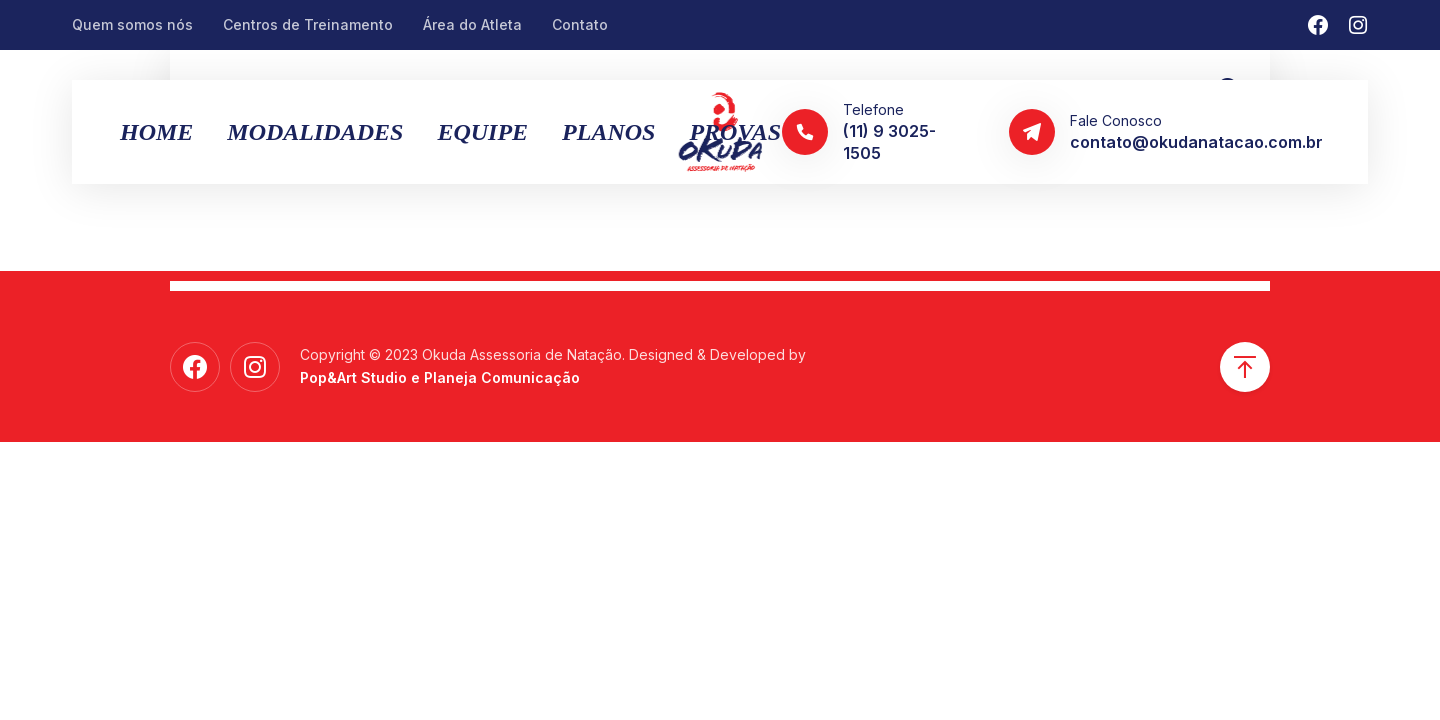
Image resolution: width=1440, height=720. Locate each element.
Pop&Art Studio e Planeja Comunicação (440, 377)
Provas (735, 132)
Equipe (482, 132)
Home (156, 132)
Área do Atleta (472, 24)
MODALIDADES (315, 132)
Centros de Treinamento (308, 24)
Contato (580, 24)
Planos (608, 132)
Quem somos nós (132, 24)
